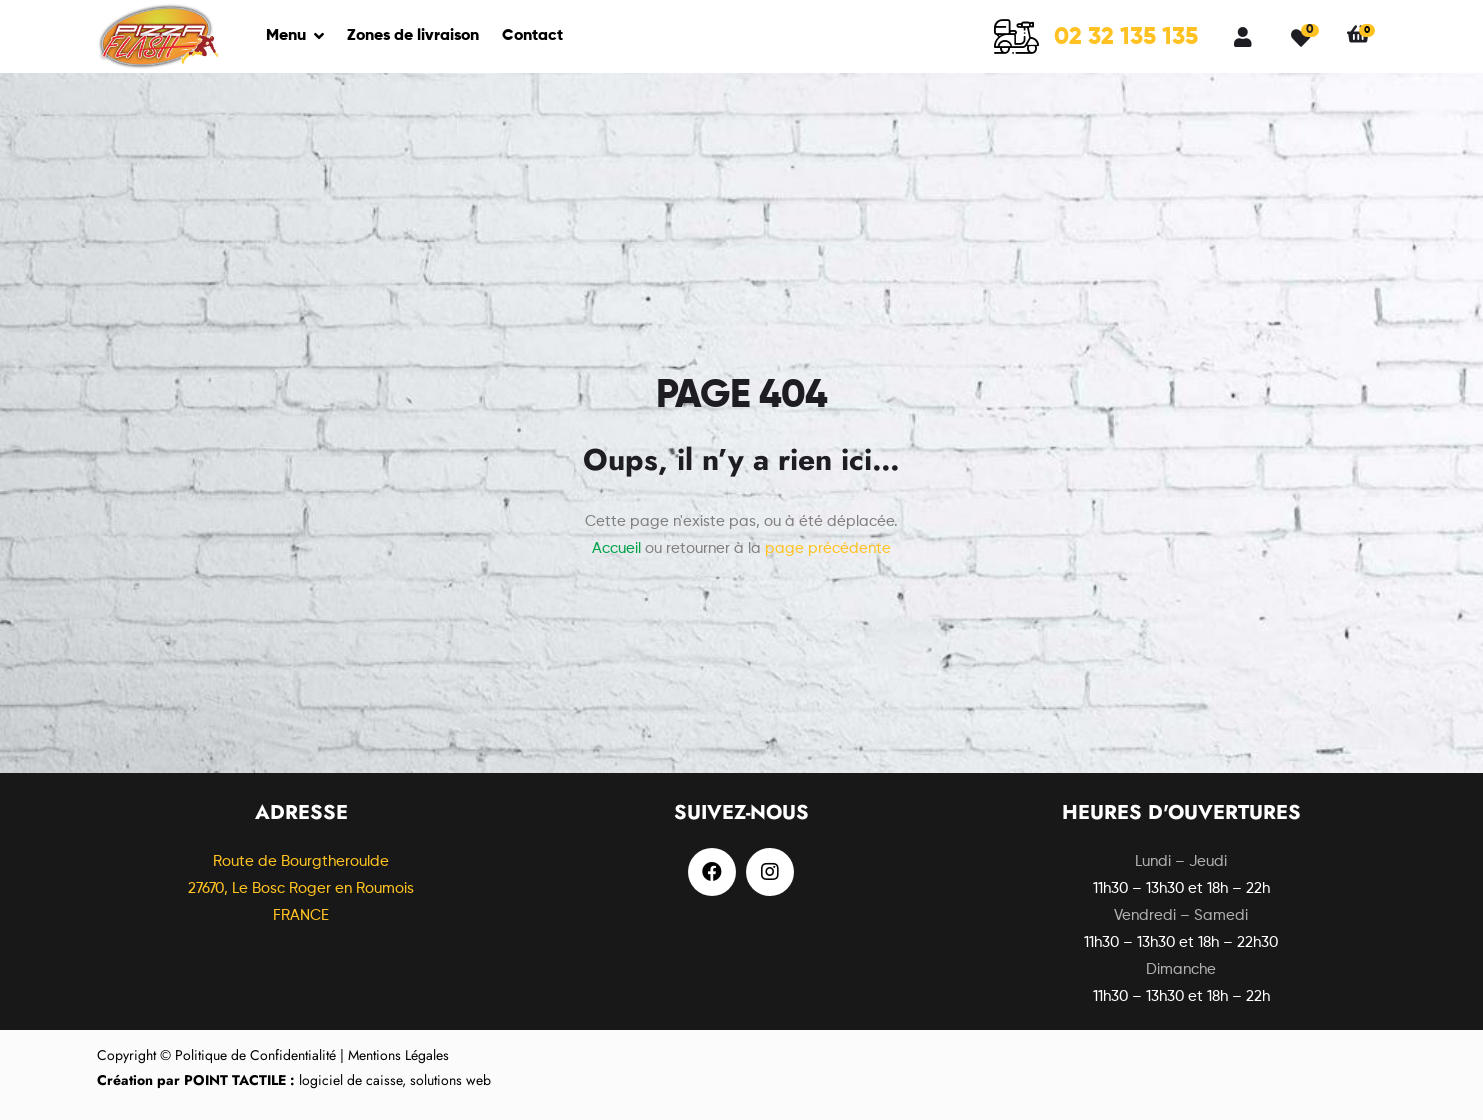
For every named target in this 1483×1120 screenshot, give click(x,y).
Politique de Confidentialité (255, 1055)
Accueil (616, 548)
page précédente (828, 548)
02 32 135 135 (1126, 37)
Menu (286, 36)
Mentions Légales (398, 1055)
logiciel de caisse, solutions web (294, 1080)
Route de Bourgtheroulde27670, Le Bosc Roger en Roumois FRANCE (301, 888)
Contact (532, 36)
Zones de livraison (413, 36)
